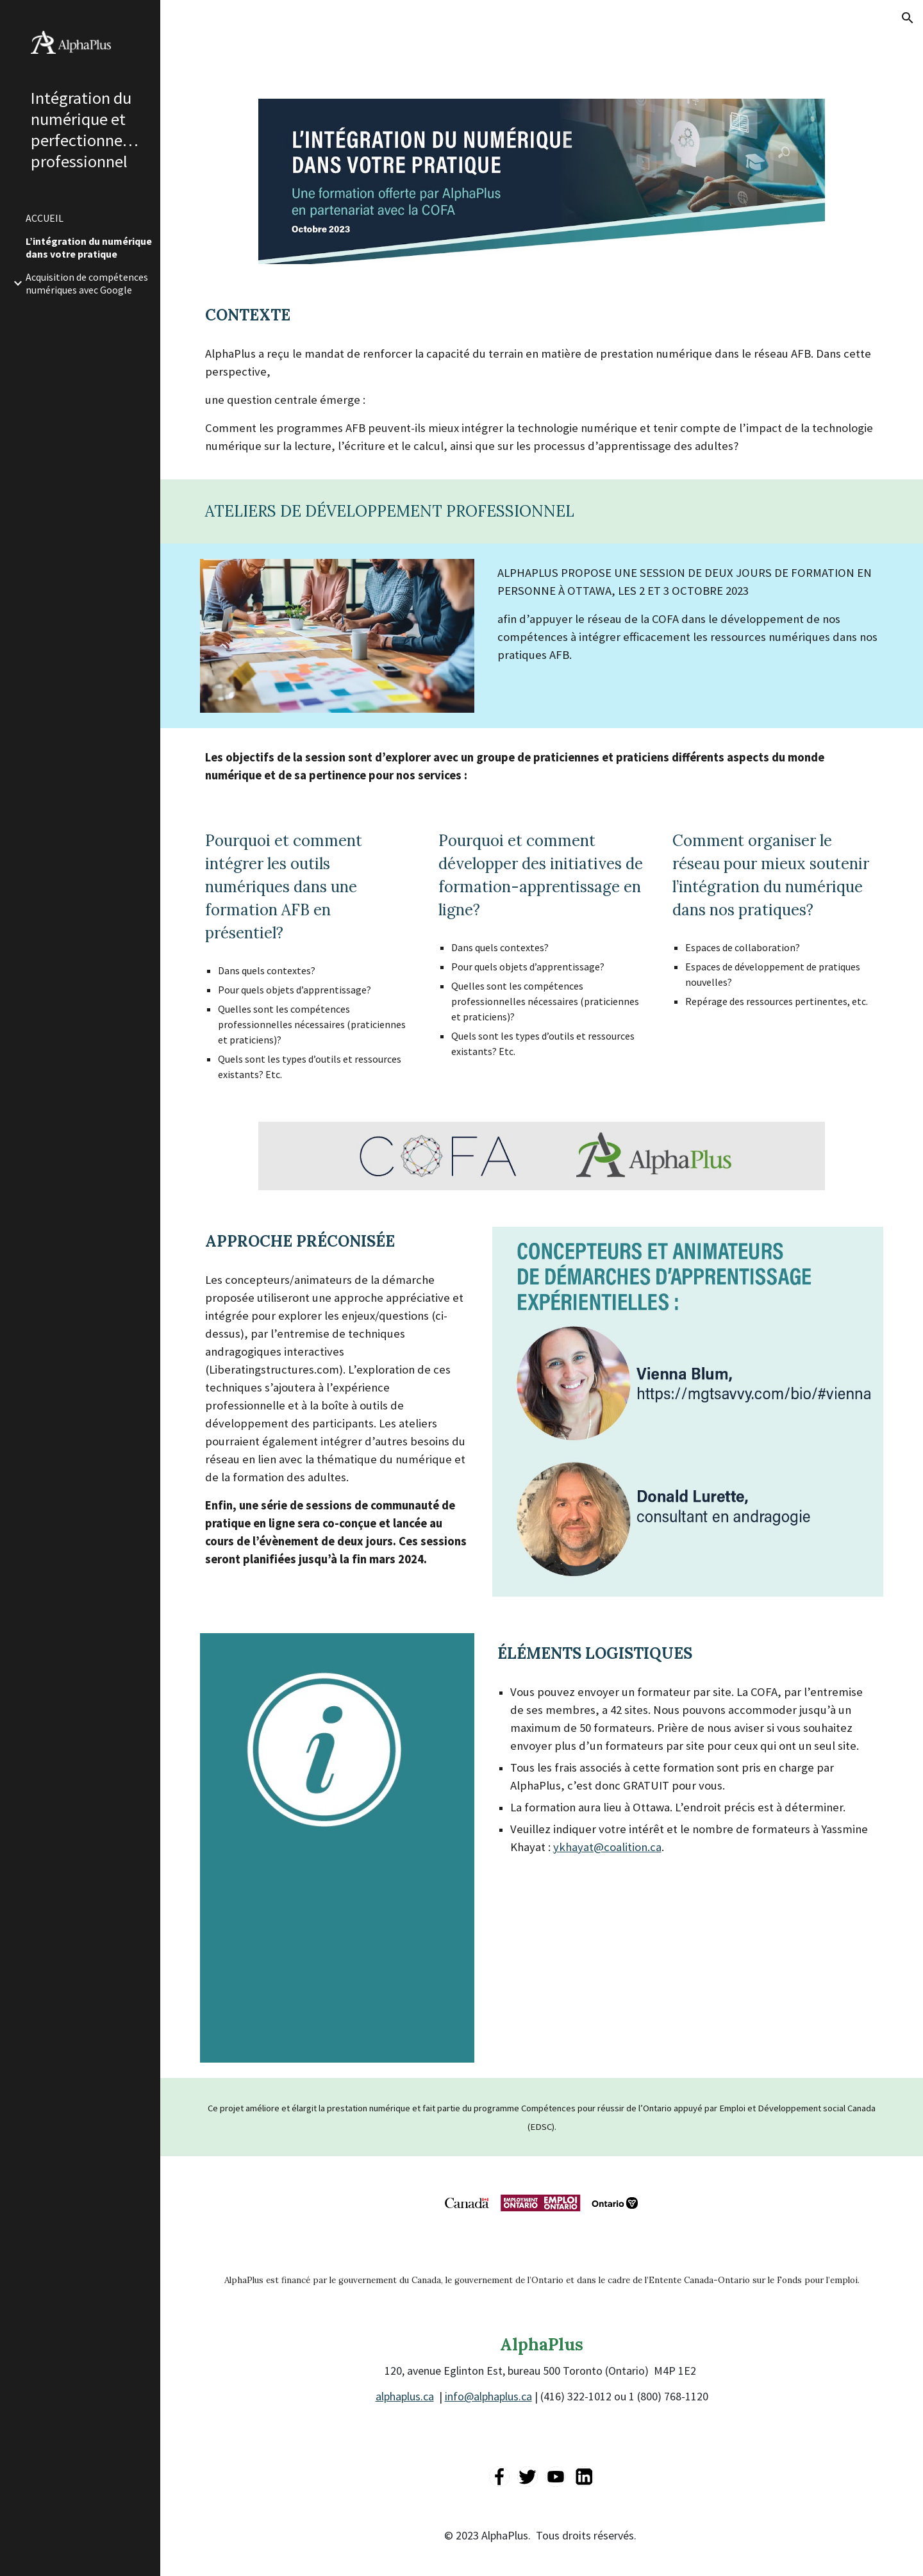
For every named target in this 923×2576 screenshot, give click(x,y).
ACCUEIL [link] (44, 218)
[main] (542, 315)
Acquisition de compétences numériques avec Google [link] (87, 283)
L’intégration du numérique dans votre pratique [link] (89, 247)
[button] (907, 18)
